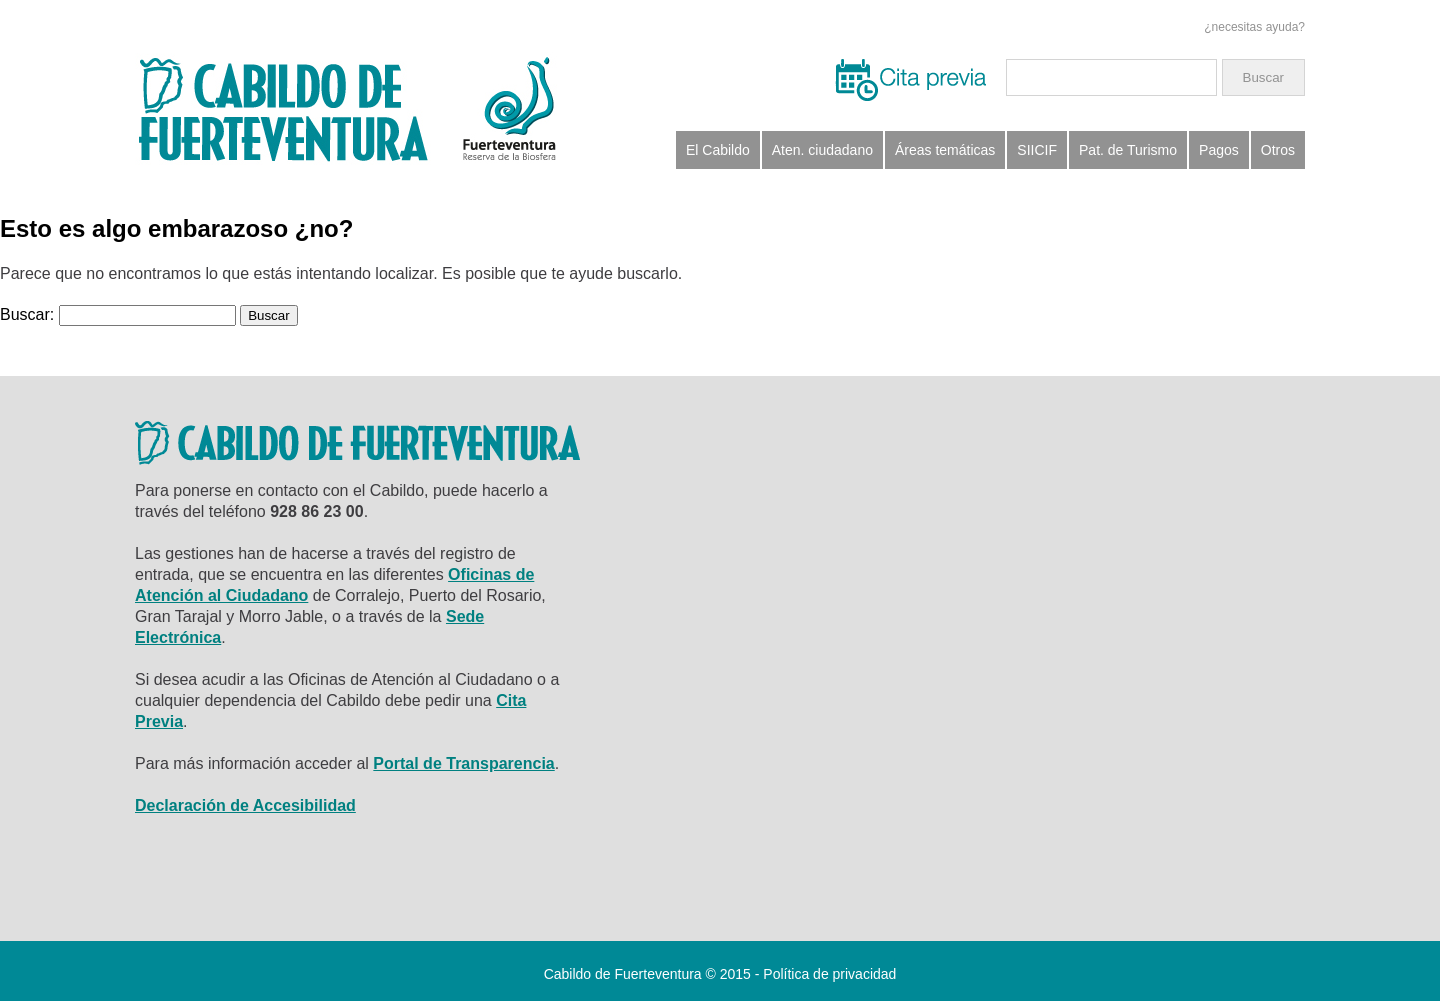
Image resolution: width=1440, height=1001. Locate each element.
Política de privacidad (829, 974)
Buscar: (27, 314)
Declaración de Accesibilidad (245, 805)
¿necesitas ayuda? (1254, 27)
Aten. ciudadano (822, 150)
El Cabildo (718, 150)
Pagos (1219, 150)
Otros (1278, 150)
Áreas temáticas (945, 150)
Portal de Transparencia (463, 763)
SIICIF (1037, 150)
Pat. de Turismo (1128, 150)
